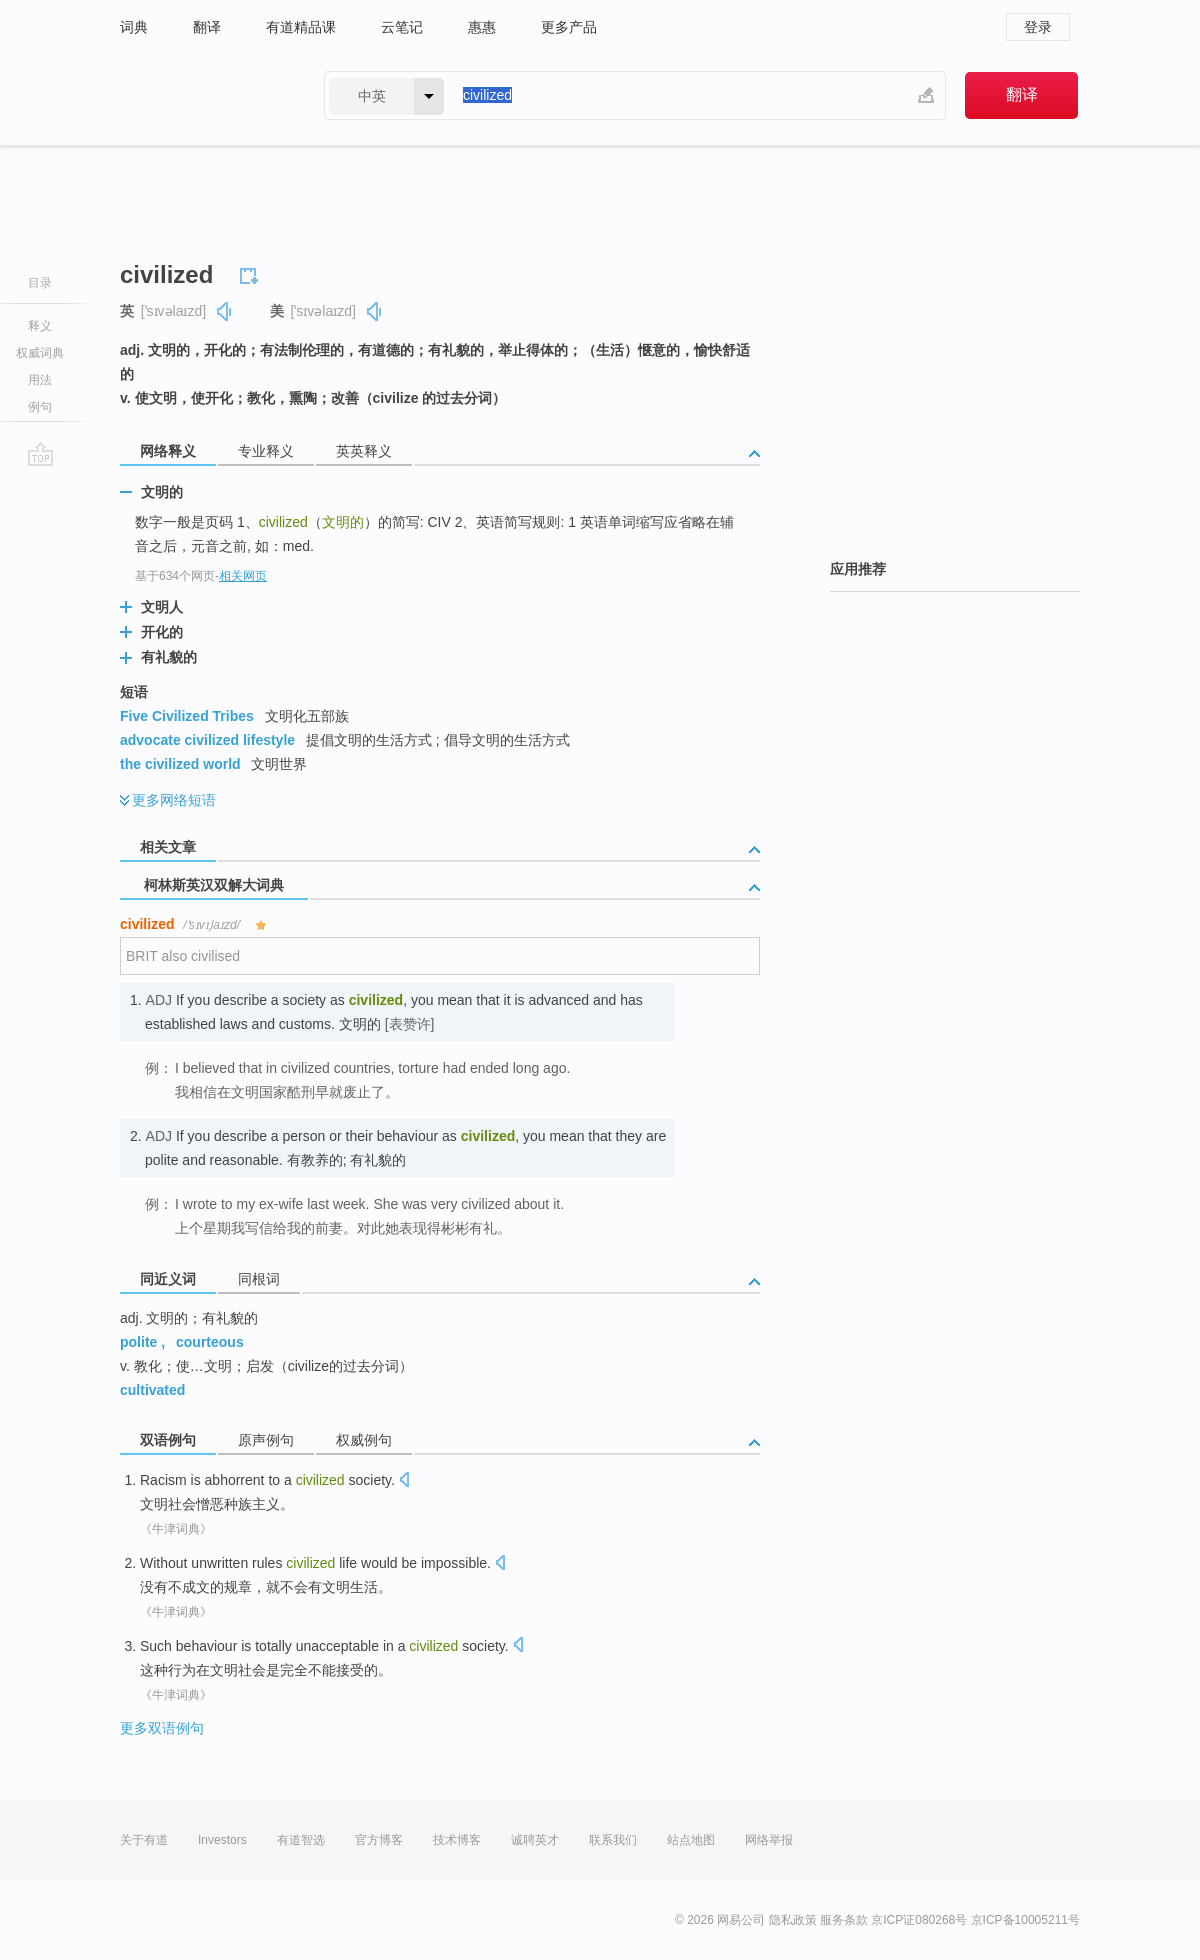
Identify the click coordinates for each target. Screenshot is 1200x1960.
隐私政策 (793, 1920)
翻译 (207, 27)
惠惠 (482, 27)
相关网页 (243, 576)
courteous (210, 1342)
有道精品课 (301, 27)
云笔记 (402, 27)
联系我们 (613, 1840)
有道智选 (301, 1840)
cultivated (152, 1390)
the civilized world (180, 764)
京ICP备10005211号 (1025, 1920)
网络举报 (769, 1840)
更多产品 (569, 27)
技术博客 (457, 1840)
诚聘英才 (535, 1840)
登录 (1038, 27)
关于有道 (144, 1840)
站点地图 (691, 1840)
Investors (222, 1840)
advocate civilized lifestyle (207, 740)
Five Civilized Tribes (187, 716)
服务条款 (844, 1920)
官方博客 (379, 1840)
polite (138, 1342)
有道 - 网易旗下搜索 (202, 95)
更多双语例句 (162, 1728)
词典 (134, 27)
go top (40, 454)
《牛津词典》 (176, 1529)
